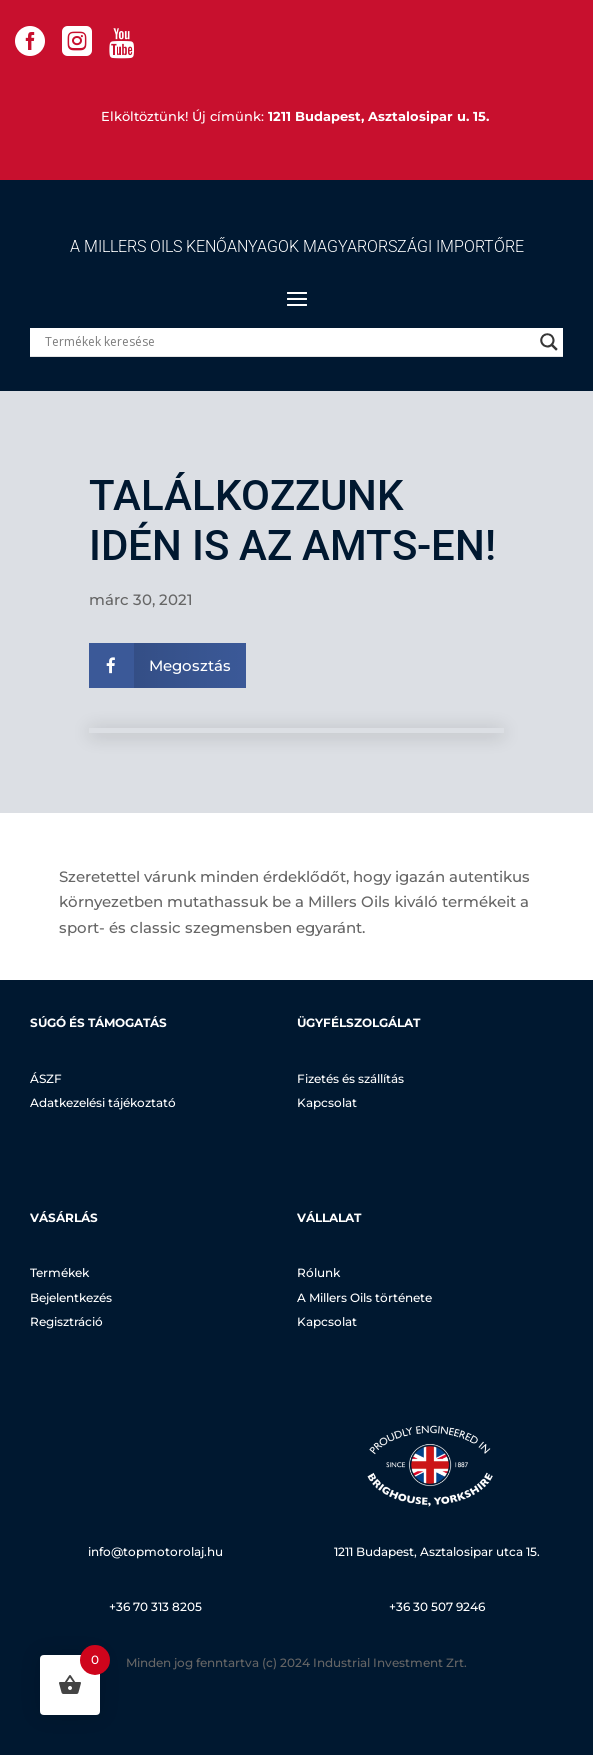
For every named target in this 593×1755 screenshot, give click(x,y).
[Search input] (288, 342)
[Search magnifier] (549, 342)
